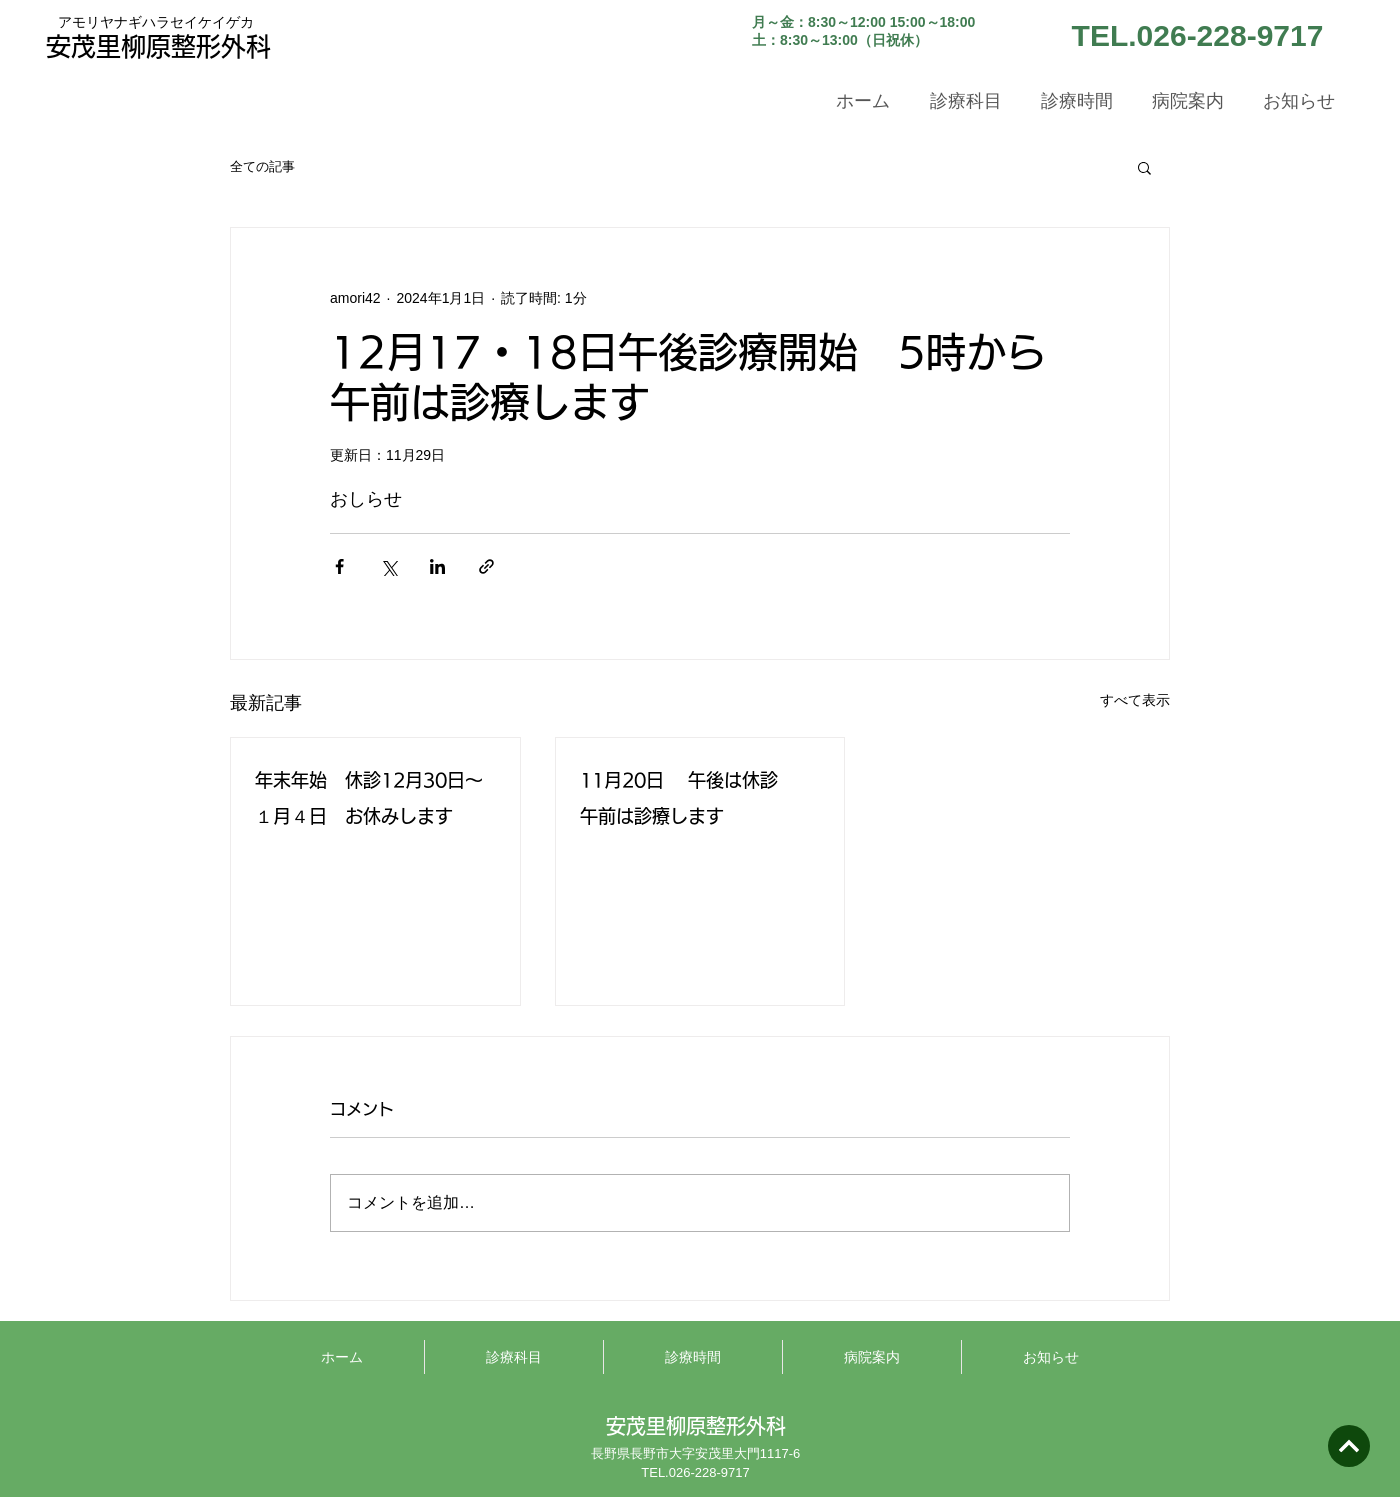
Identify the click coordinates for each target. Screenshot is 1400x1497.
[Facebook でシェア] (339, 566)
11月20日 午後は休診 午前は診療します (700, 798)
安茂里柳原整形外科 (158, 46)
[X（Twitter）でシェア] (388, 566)
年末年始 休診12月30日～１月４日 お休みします (369, 798)
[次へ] (1349, 1446)
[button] (1144, 167)
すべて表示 (1135, 700)
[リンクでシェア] (486, 566)
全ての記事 (262, 166)
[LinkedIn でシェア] (437, 566)
